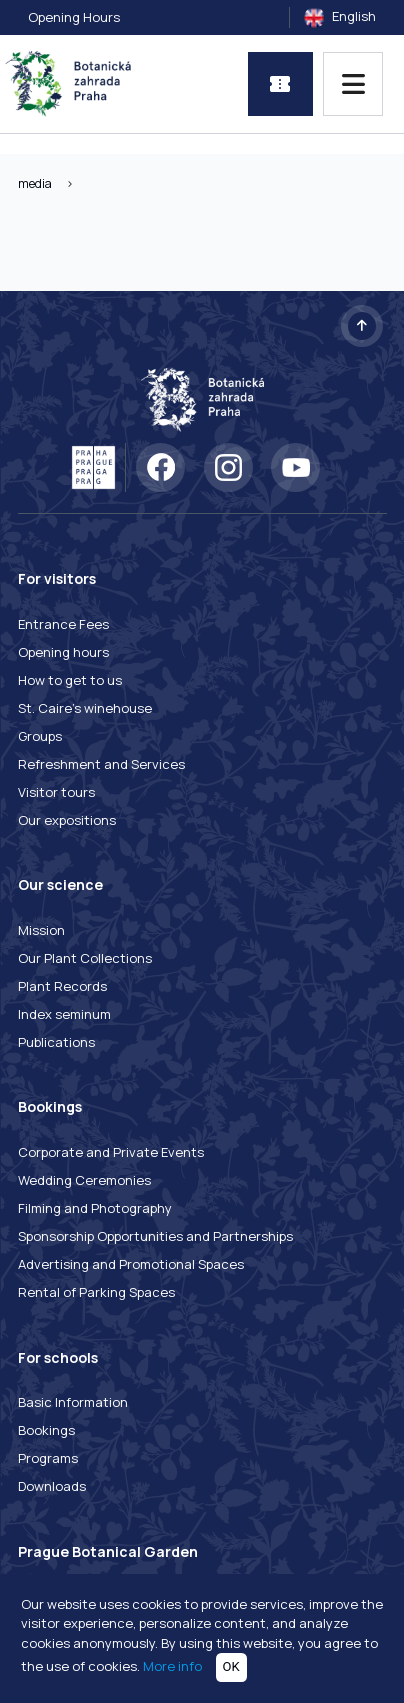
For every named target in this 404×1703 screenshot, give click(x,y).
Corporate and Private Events (111, 1152)
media (35, 183)
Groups (40, 736)
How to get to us (70, 680)
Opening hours (63, 652)
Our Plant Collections (85, 958)
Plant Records (62, 986)
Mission (41, 930)
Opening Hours (74, 17)
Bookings (46, 1430)
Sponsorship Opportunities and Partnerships (155, 1236)
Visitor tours (56, 792)
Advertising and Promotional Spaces (131, 1264)
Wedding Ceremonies (84, 1180)
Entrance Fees (63, 624)
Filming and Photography (95, 1208)
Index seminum (64, 1014)
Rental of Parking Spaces (96, 1292)
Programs (48, 1458)
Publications (56, 1042)
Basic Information (73, 1402)
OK (231, 1666)
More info (172, 1666)
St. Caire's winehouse (85, 708)
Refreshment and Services (101, 764)
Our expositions (67, 820)
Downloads (52, 1486)
